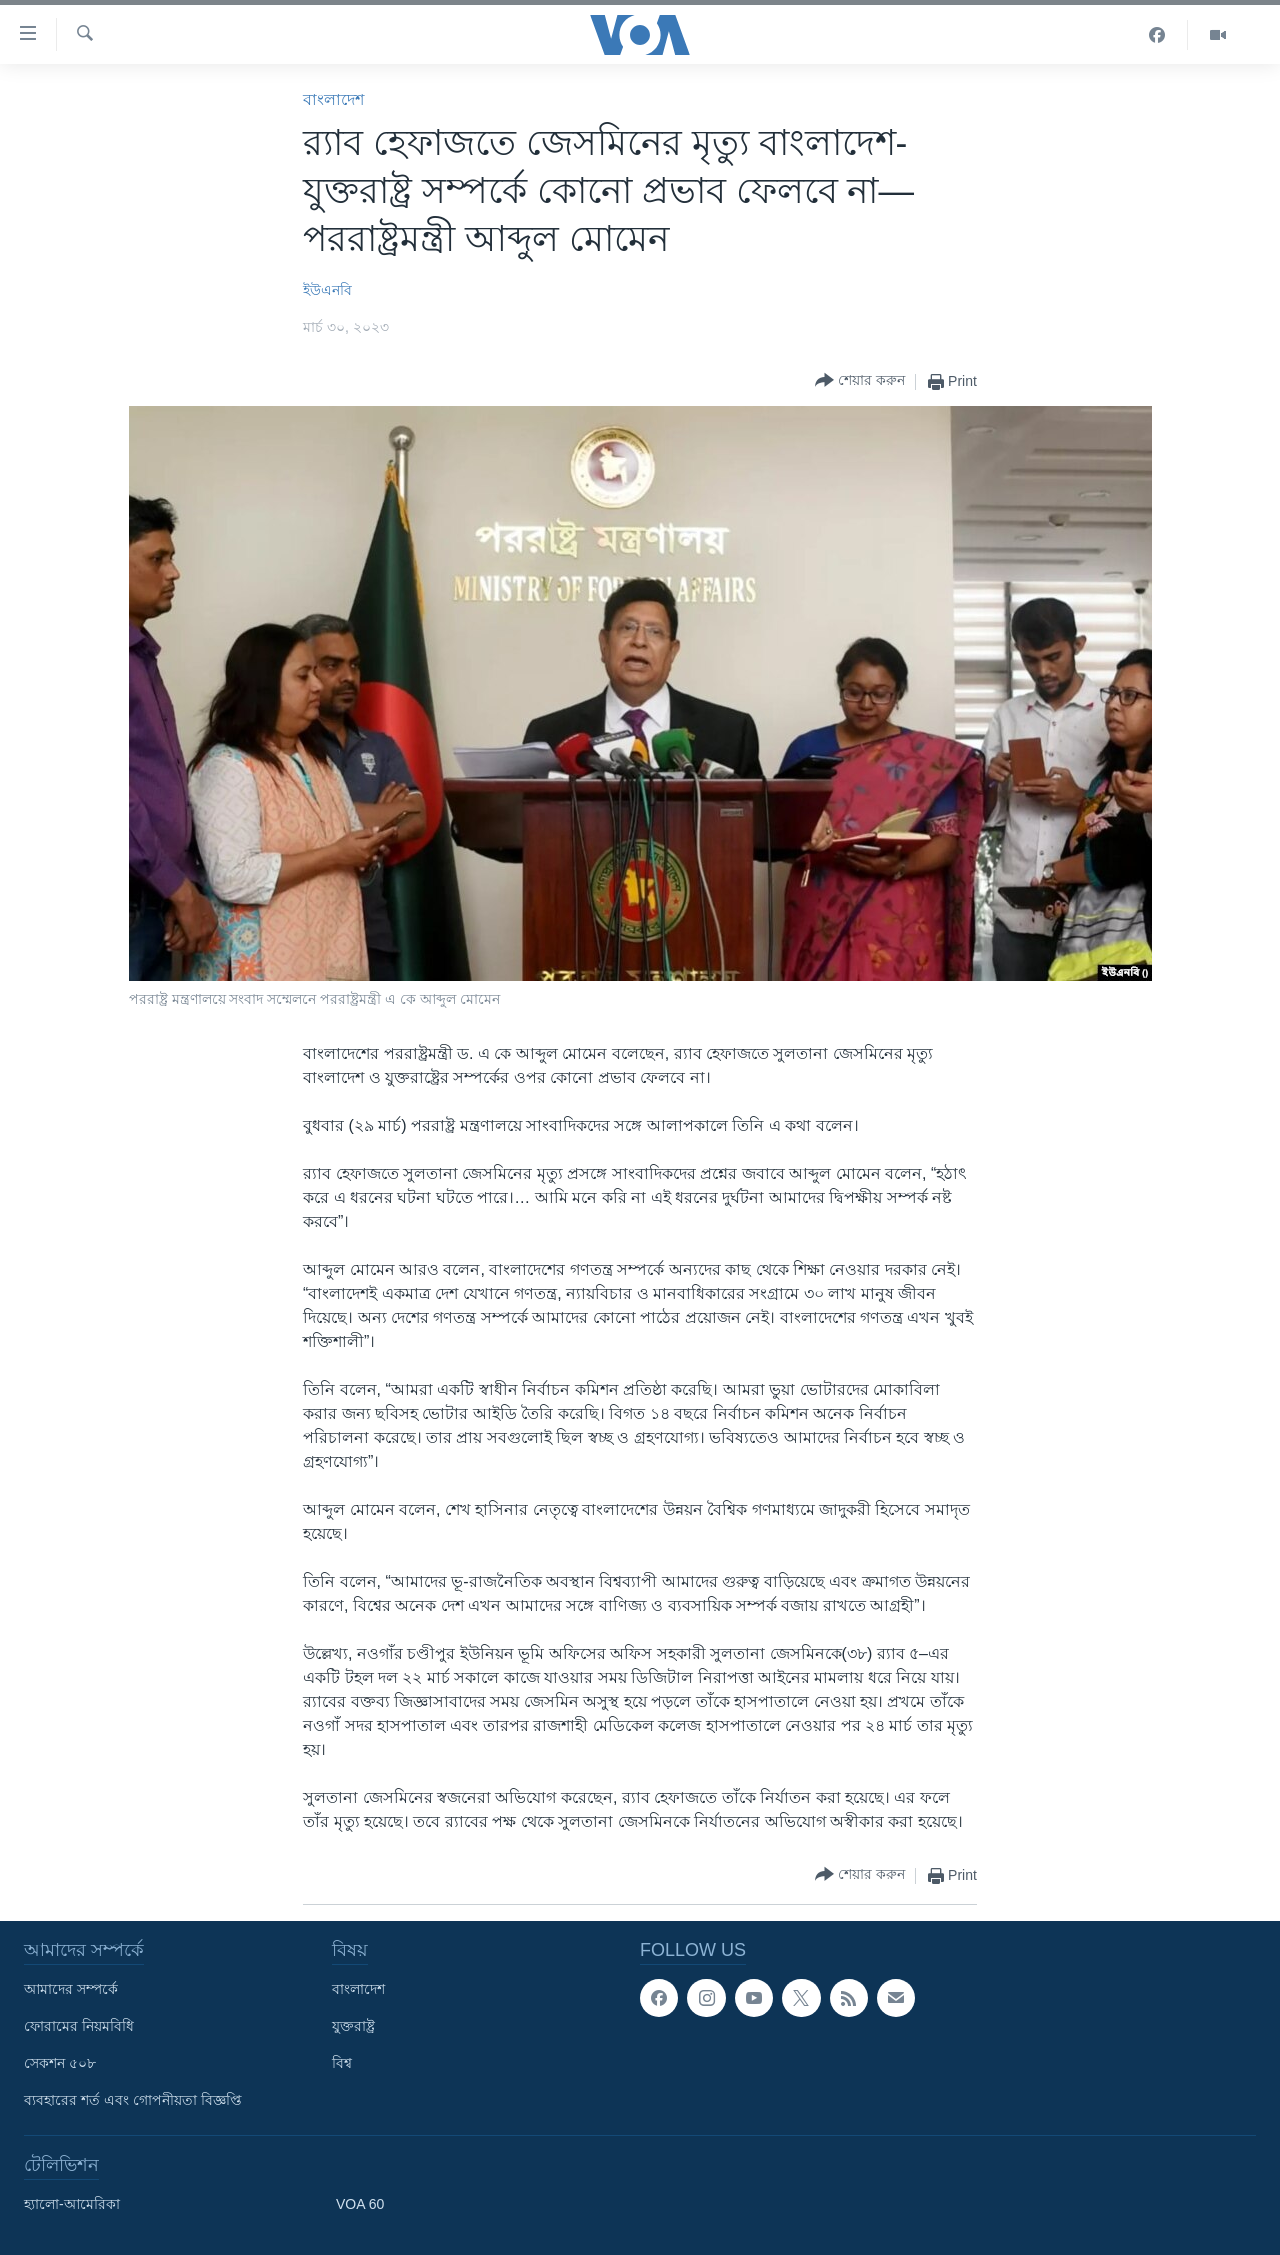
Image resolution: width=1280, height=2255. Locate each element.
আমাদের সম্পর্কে (71, 1989)
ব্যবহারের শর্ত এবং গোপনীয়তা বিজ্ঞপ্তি (133, 2100)
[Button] (860, 381)
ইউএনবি (327, 290)
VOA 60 (360, 2204)
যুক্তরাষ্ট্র (353, 2026)
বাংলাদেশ (333, 99)
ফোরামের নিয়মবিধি (79, 2026)
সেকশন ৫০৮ (60, 2063)
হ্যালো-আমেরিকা (72, 2204)
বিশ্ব (342, 2063)
